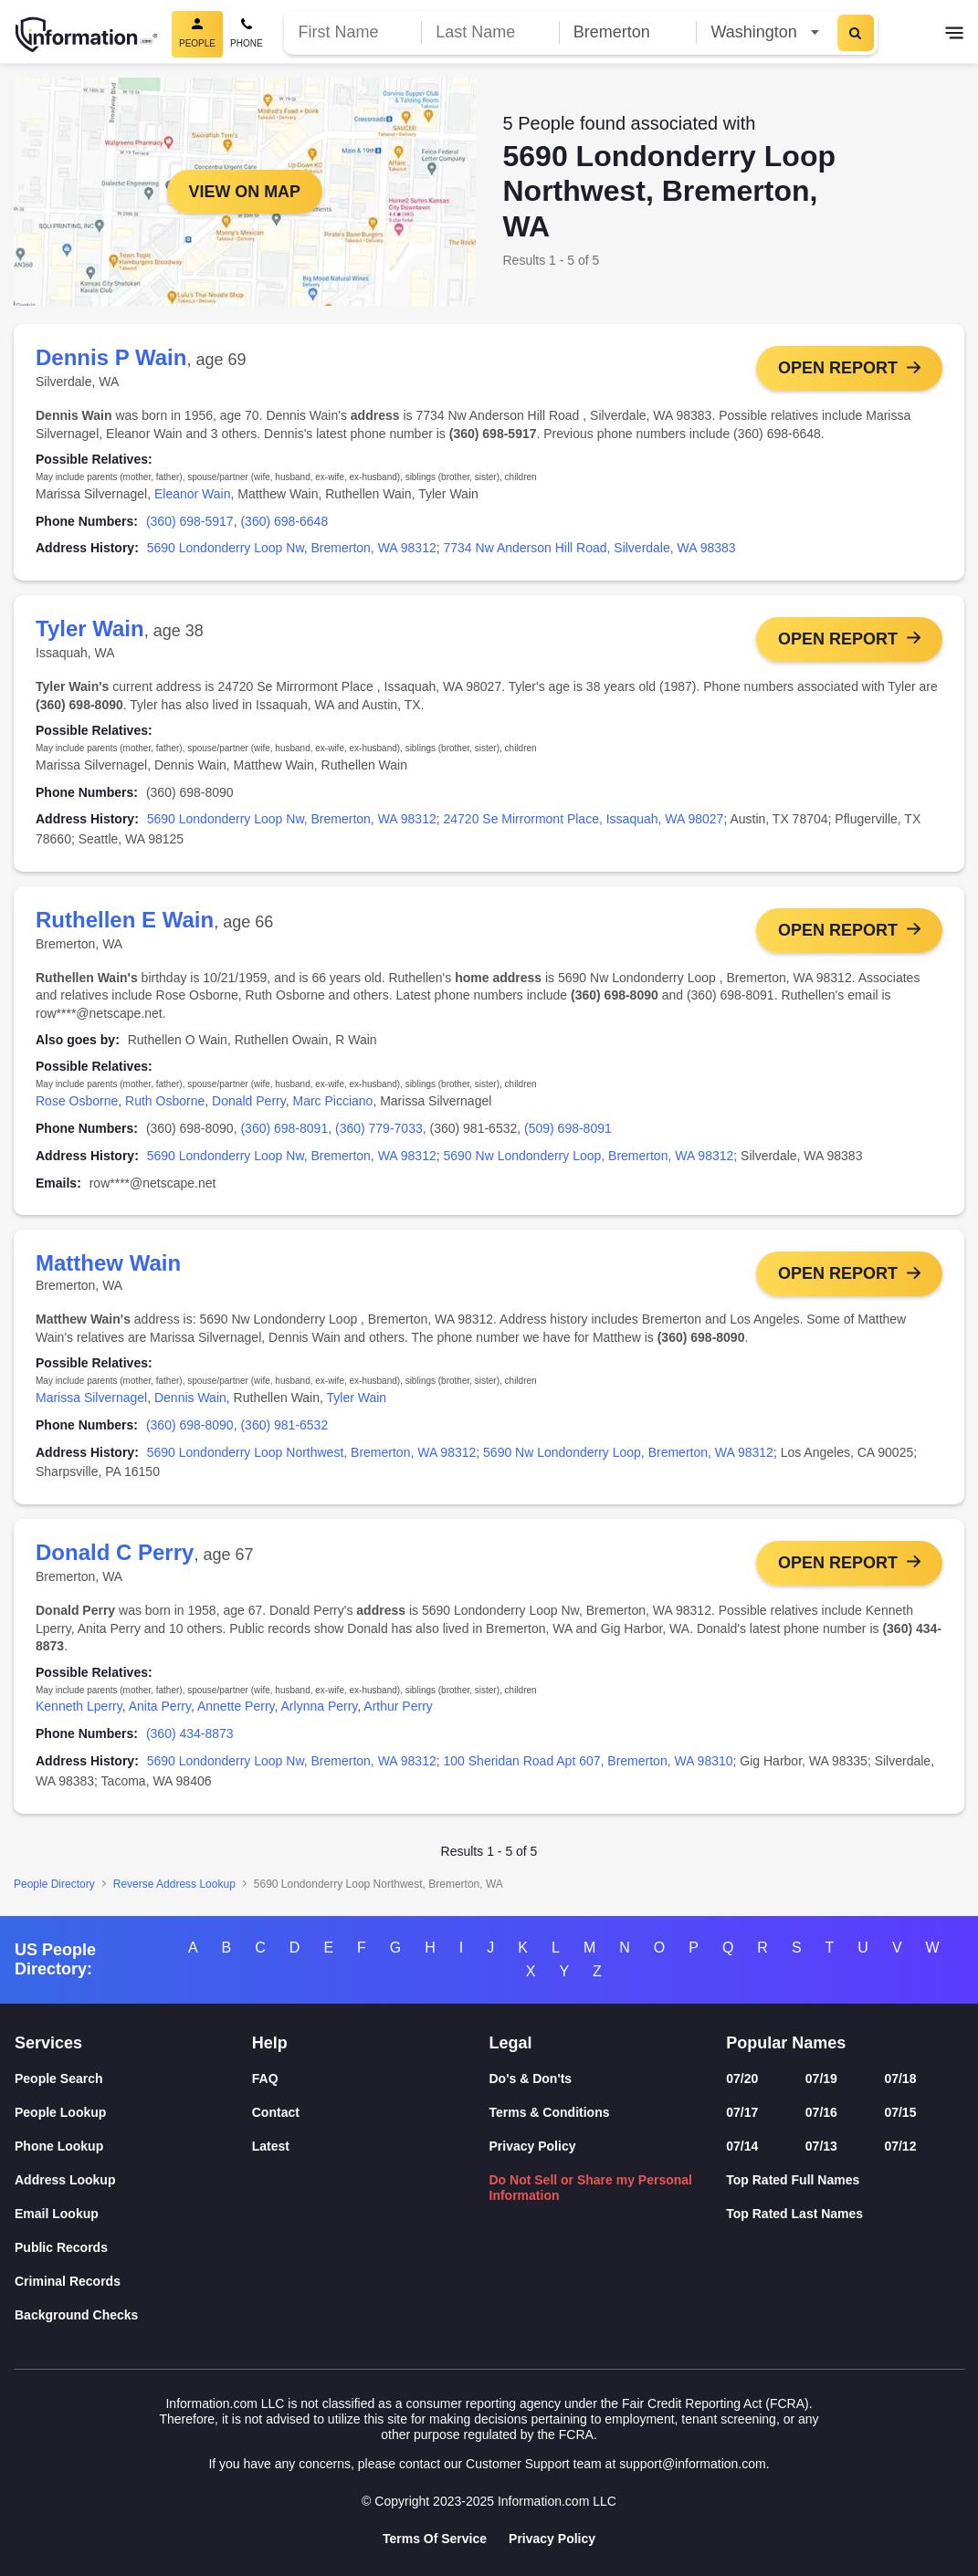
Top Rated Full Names (792, 2180)
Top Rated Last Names (794, 2213)
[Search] (855, 33)
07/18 (900, 2078)
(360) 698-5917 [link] (190, 521)
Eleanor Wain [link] (192, 494)
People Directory (54, 1885)
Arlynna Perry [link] (319, 1708)
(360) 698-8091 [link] (284, 1129)
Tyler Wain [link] (357, 1398)
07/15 (900, 2112)
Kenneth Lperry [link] (79, 1708)
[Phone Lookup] (133, 2146)
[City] (628, 32)
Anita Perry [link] (160, 1708)
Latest (270, 2146)
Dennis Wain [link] (190, 1398)
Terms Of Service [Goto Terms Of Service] (435, 2538)
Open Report (838, 368)
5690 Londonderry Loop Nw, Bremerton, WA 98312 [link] (291, 547)
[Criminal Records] (133, 2281)
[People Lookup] (133, 2112)
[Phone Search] (246, 34)
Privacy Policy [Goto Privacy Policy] (552, 2538)
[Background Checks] (133, 2315)
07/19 (821, 2078)
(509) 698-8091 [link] (568, 1129)
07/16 (821, 2112)
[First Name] (353, 32)
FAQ (265, 2078)
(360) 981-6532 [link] (284, 1426)
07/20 (742, 2078)
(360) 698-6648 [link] (284, 521)
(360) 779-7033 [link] (379, 1129)
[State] (765, 32)
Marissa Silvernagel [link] (91, 1398)
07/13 (821, 2146)
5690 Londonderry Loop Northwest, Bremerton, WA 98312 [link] (312, 1453)
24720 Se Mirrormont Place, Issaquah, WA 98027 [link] (584, 819)
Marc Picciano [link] (332, 1101)
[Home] (87, 34)
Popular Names (786, 2043)
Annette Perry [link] (236, 1708)
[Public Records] (133, 2248)
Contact (276, 2112)
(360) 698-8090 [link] (190, 1426)
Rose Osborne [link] (77, 1101)
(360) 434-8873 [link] (190, 1735)
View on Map (244, 192)
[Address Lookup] (133, 2180)
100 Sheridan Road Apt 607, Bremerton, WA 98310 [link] (588, 1761)
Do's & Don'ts (531, 2078)
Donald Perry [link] (249, 1101)
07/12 (900, 2146)
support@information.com (692, 2463)
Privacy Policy (532, 2146)
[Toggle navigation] (954, 34)
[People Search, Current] (197, 34)
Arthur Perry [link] (397, 1708)
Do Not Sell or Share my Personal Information (591, 2188)
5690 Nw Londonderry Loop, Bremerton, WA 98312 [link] (589, 1155)
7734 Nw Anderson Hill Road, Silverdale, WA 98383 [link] (590, 547)
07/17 (742, 2112)
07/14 (742, 2146)
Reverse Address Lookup (174, 1885)
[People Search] (133, 2079)
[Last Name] (490, 32)
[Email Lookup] (133, 2214)
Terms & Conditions (549, 2112)
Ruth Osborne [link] (165, 1101)
